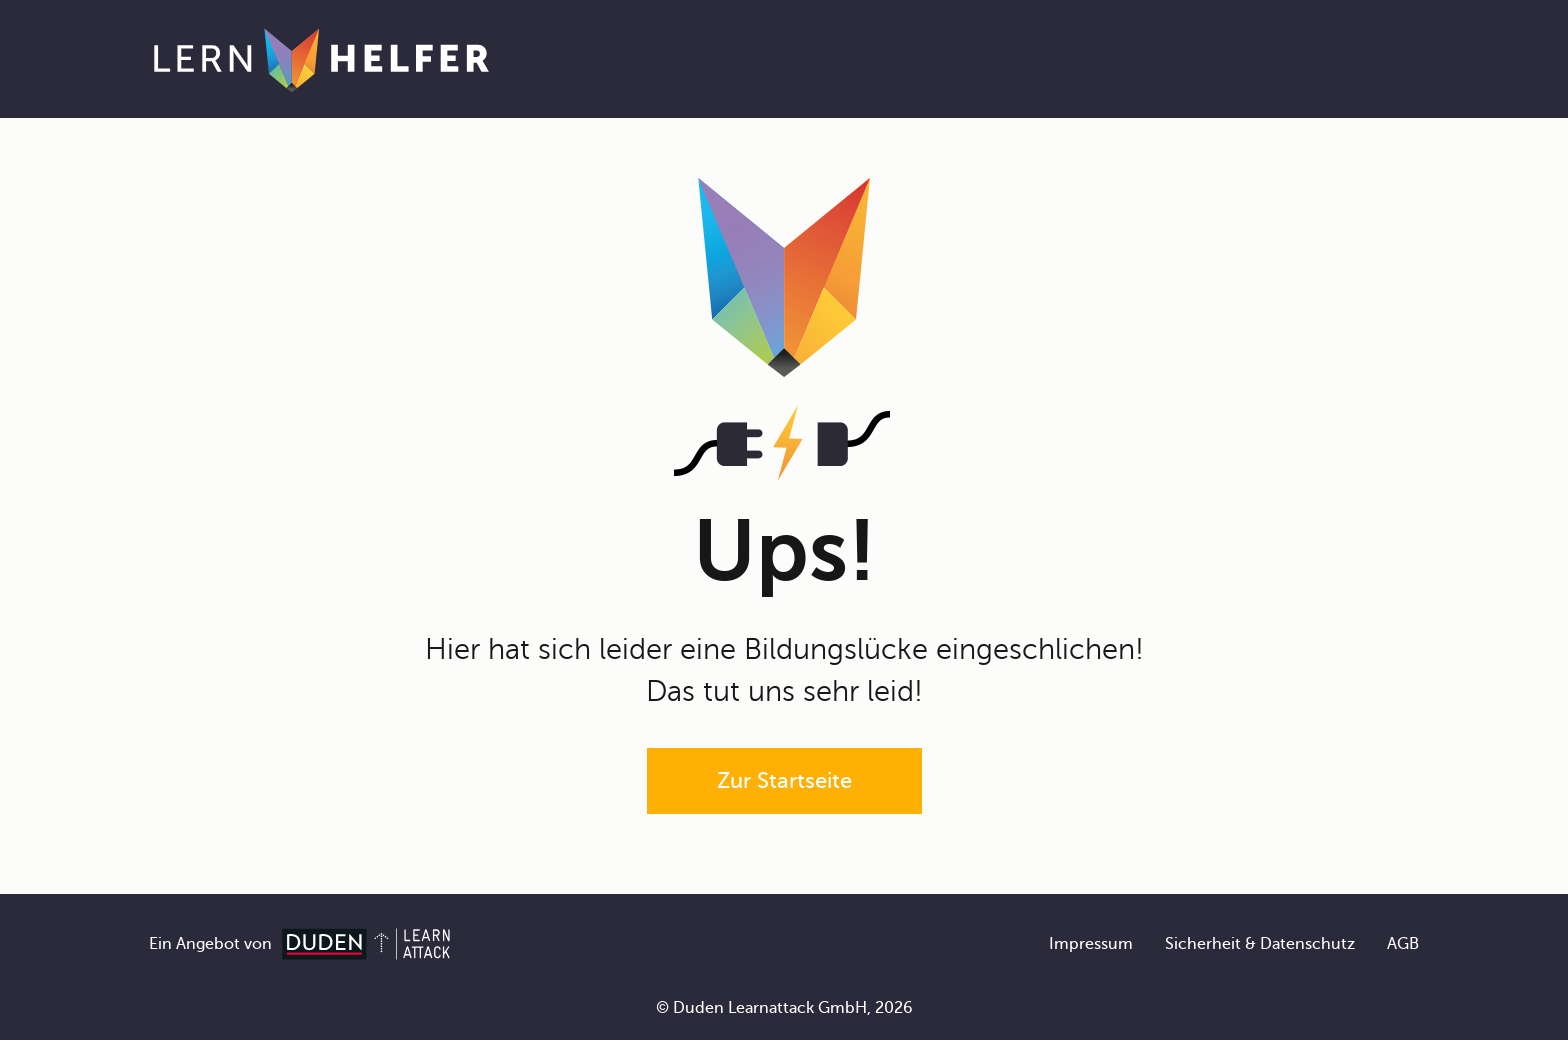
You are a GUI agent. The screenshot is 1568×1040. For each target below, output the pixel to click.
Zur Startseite (784, 780)
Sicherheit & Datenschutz (1260, 944)
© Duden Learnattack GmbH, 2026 (784, 1008)
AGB (1403, 944)
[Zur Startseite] (321, 59)
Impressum (1091, 944)
